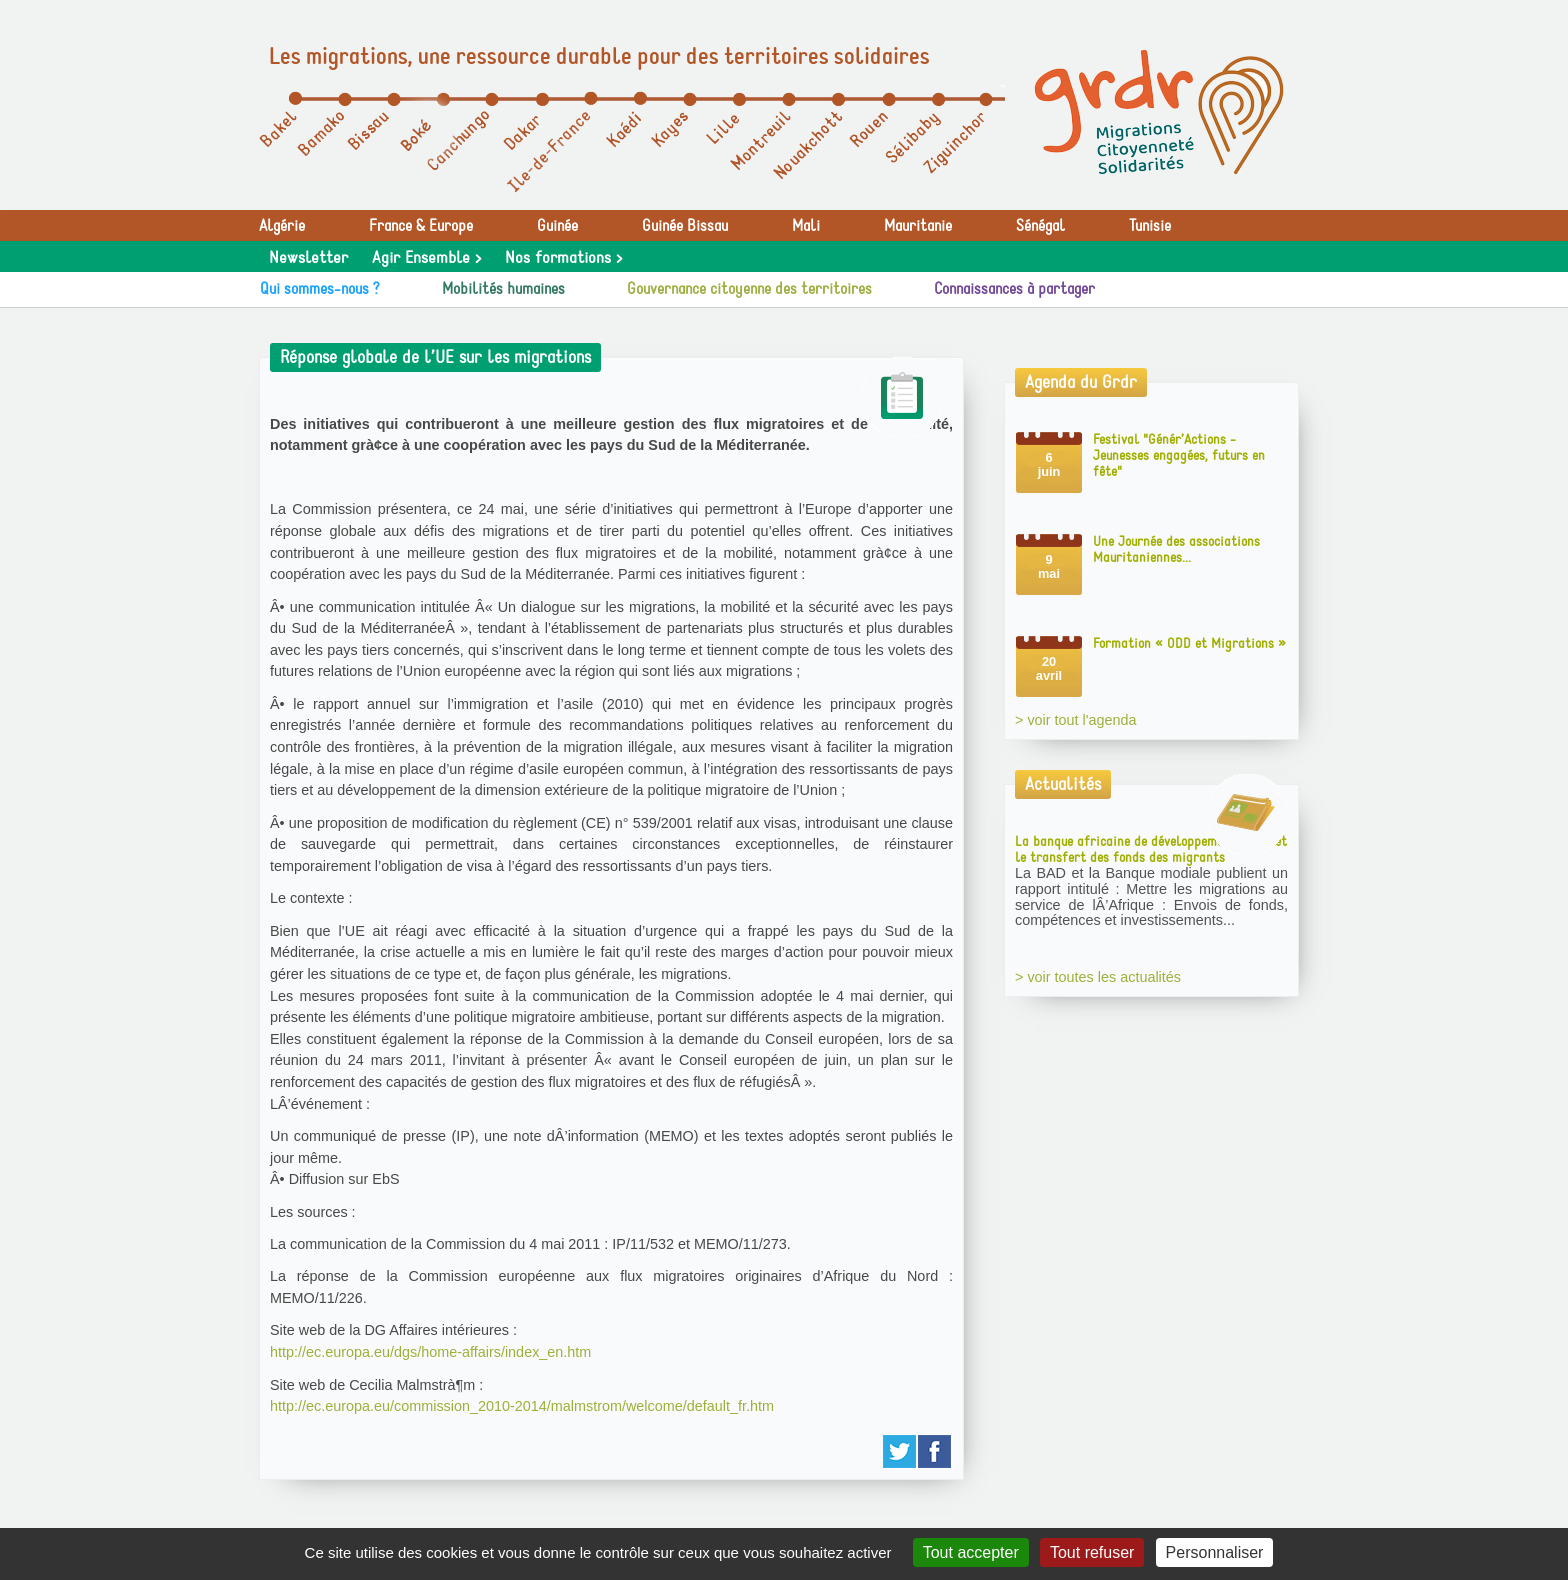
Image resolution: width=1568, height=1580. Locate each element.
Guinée (557, 226)
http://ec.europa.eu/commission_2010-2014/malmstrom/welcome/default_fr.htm (522, 1406)
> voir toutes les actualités (1098, 977)
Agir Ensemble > (426, 258)
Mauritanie (918, 226)
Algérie (282, 226)
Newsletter (308, 258)
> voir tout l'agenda (1076, 720)
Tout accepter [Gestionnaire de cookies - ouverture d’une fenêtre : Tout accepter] (971, 1552)
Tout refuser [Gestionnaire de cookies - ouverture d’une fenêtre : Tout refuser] (1092, 1552)
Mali (806, 226)
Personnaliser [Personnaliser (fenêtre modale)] (1215, 1552)
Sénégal (1040, 226)
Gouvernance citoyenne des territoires (749, 289)
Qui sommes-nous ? (320, 289)
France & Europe (421, 226)
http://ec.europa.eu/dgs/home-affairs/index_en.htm (430, 1352)
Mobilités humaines (503, 289)
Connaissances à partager (1014, 289)
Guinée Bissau (685, 226)
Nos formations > (563, 258)
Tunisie (1150, 226)
